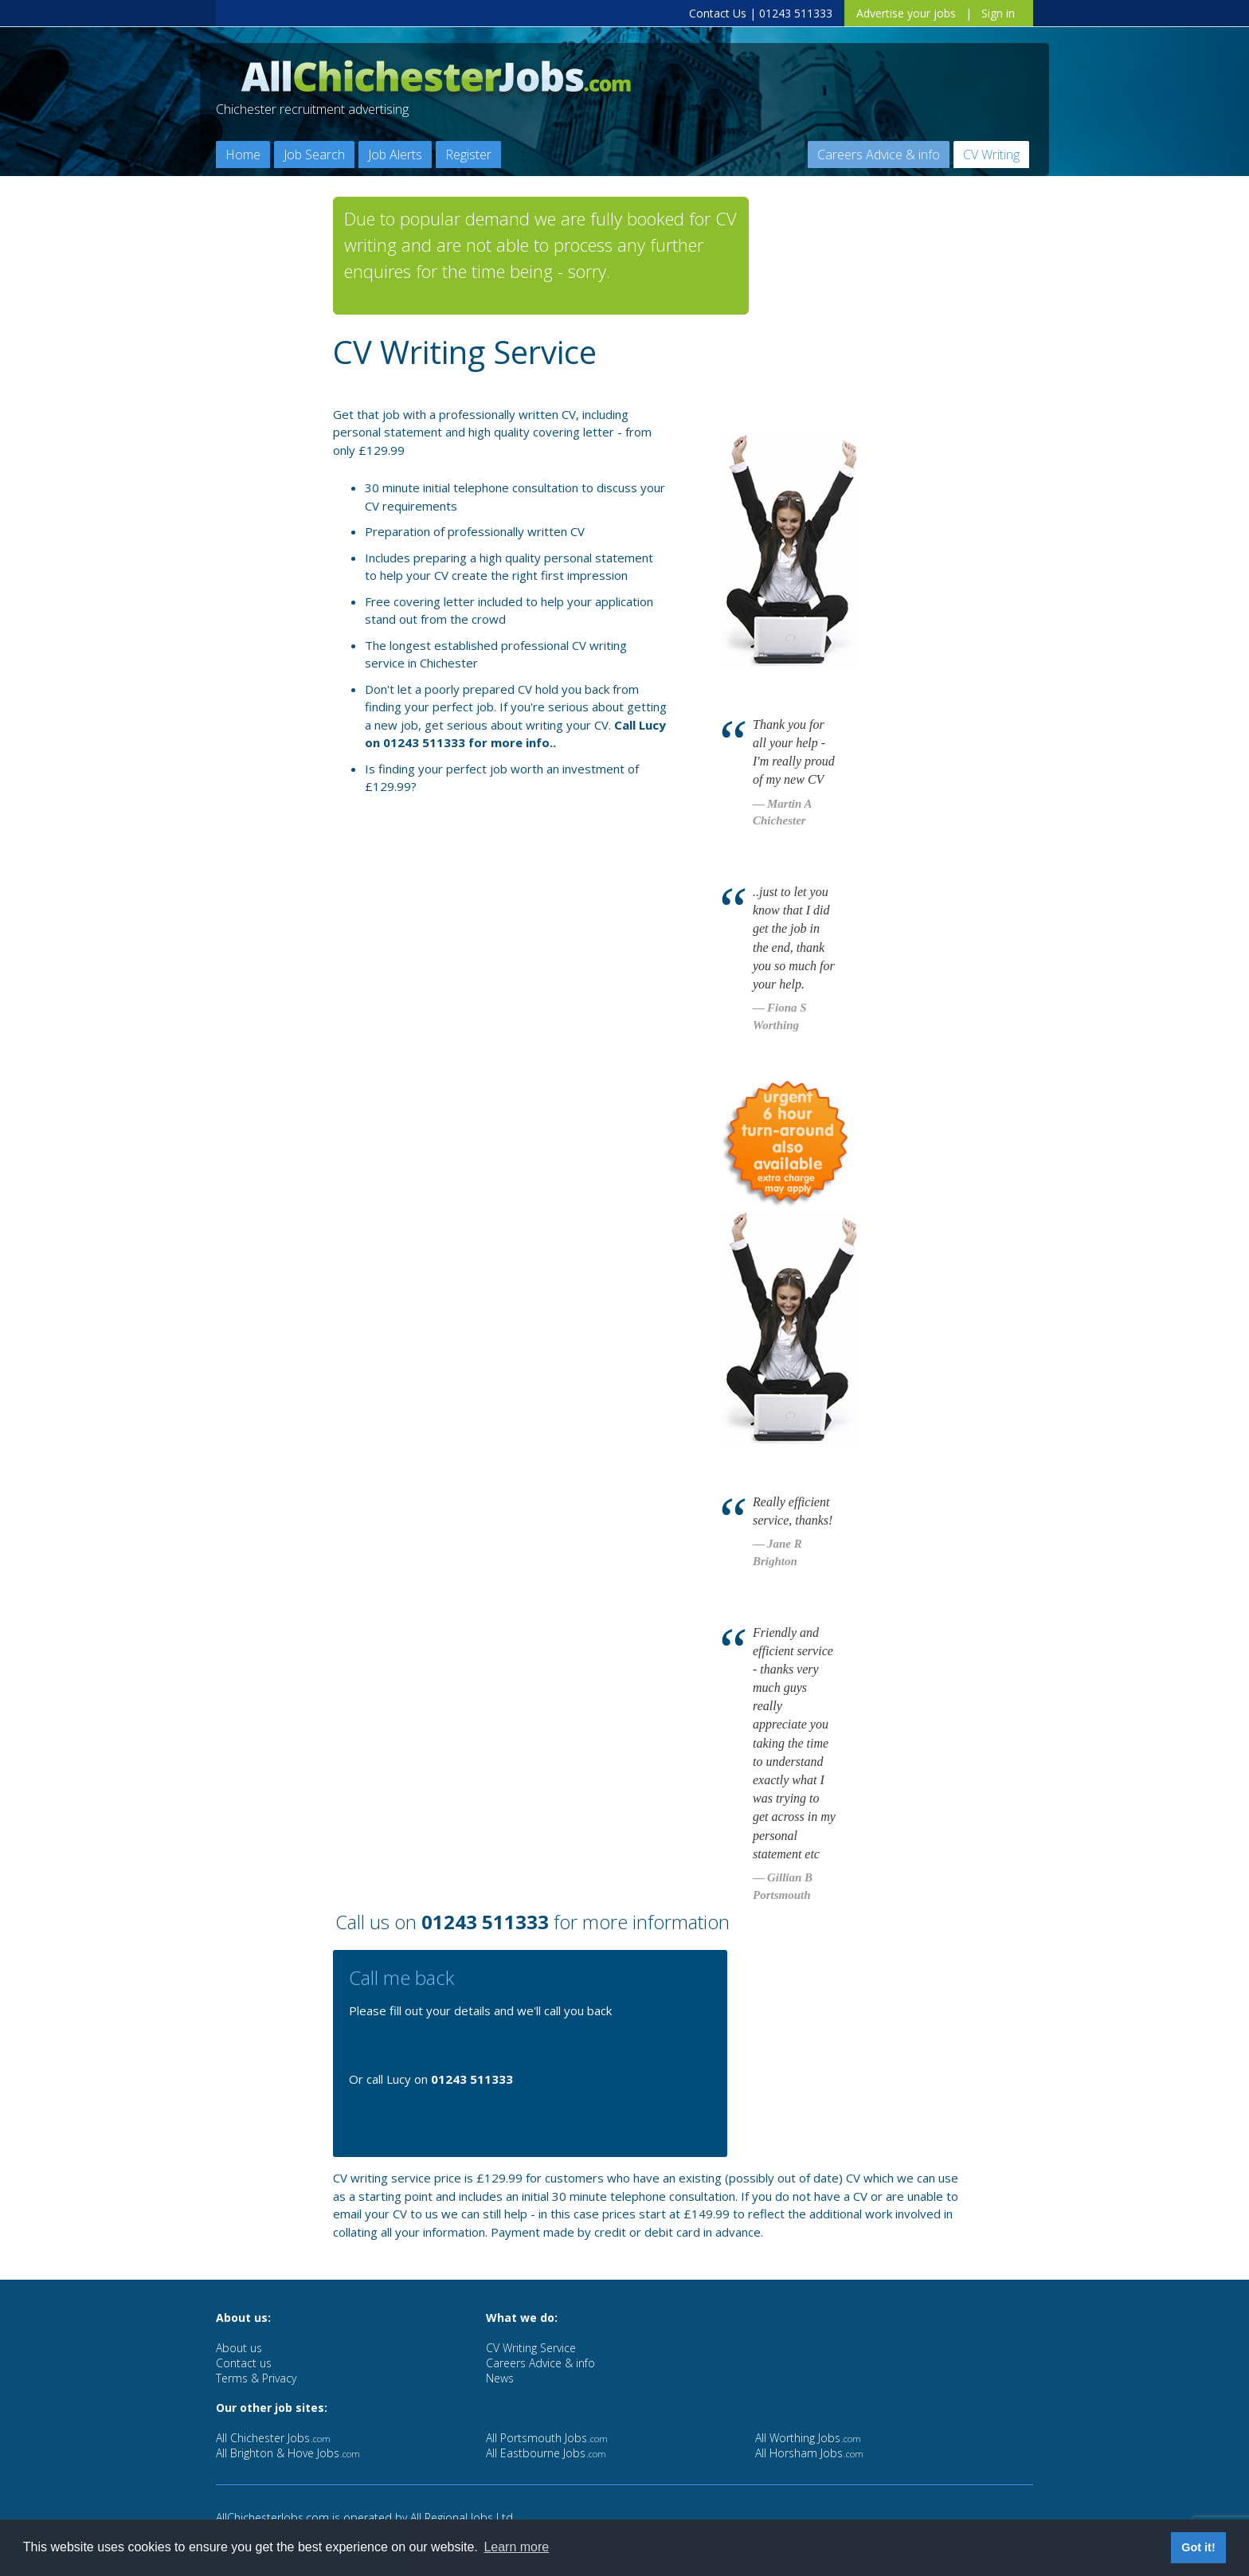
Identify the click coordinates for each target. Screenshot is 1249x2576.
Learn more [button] (516, 2547)
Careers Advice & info (878, 154)
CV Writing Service (531, 2347)
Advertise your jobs (906, 13)
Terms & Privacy (256, 2378)
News (500, 2378)
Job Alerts (395, 154)
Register (468, 154)
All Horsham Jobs (809, 2453)
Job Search (314, 154)
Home (242, 154)
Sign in (998, 13)
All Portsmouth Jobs (547, 2437)
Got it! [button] (1198, 2547)
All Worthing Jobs (808, 2437)
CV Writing (991, 154)
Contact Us (717, 13)
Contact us (244, 2362)
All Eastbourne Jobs (546, 2453)
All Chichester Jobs (273, 2437)
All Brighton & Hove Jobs (288, 2453)
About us (239, 2347)
